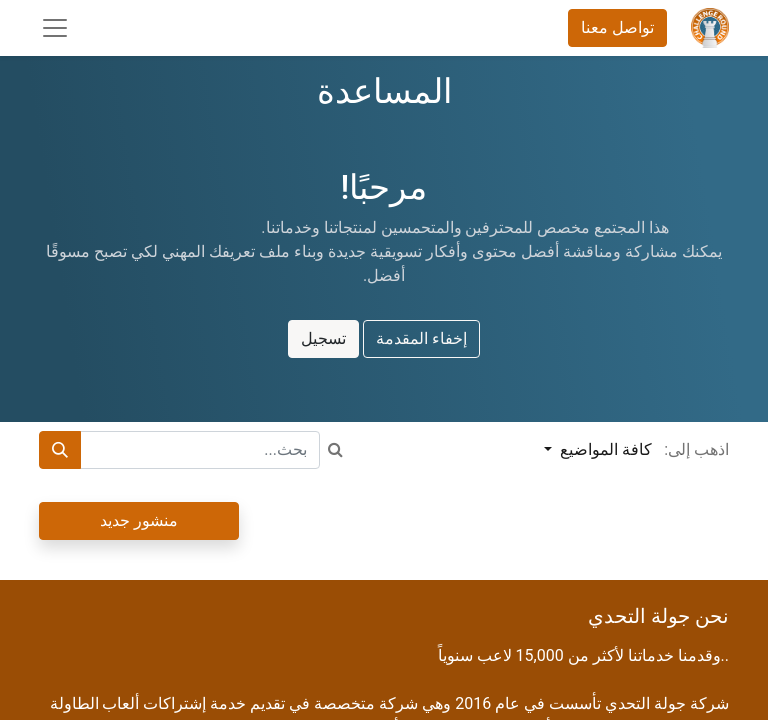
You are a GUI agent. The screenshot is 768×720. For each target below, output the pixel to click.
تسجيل (323, 338)
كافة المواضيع (604, 449)
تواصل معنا (617, 27)
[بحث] (60, 450)
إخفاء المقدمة (421, 338)
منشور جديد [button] (139, 520)
